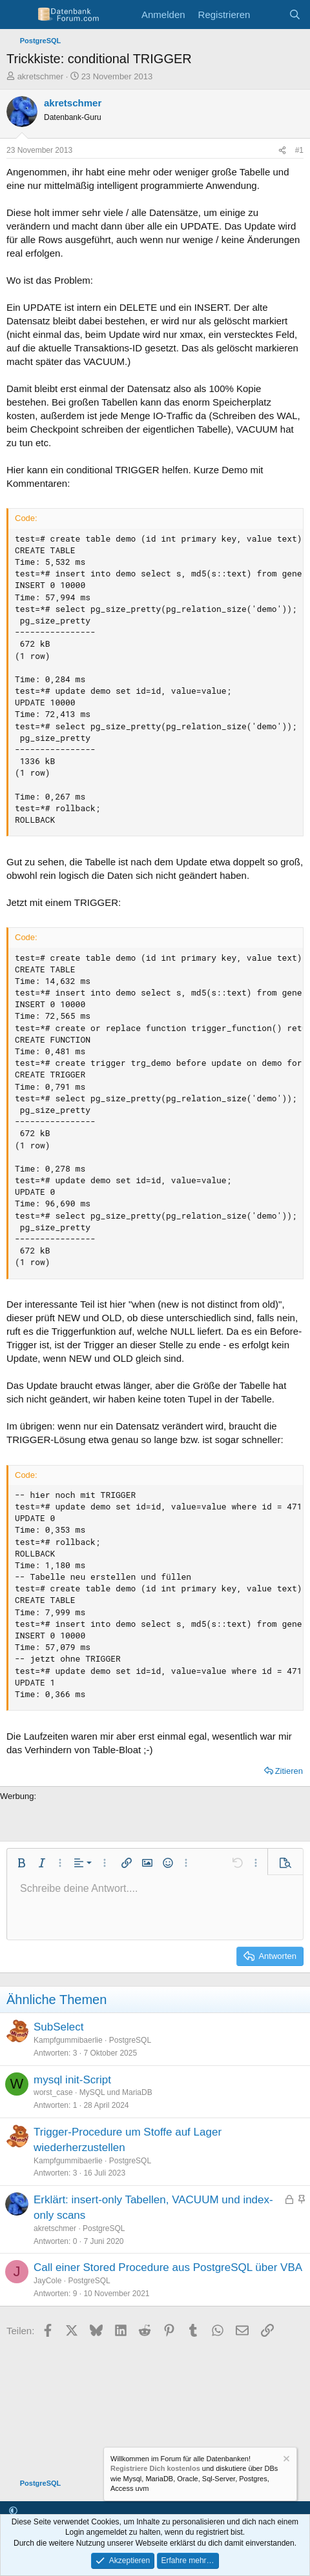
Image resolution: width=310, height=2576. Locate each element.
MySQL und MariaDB (115, 2092)
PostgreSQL (130, 2040)
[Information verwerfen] (285, 2460)
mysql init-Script (72, 2080)
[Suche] (294, 14)
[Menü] (18, 15)
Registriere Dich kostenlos (155, 2469)
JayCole (47, 2280)
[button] (21, 1863)
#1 (299, 150)
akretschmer (40, 76)
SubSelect (59, 2027)
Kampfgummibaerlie (68, 2040)
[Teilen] (282, 150)
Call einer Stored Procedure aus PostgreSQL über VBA (168, 2267)
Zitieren (289, 1771)
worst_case (53, 2092)
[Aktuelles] (269, 14)
